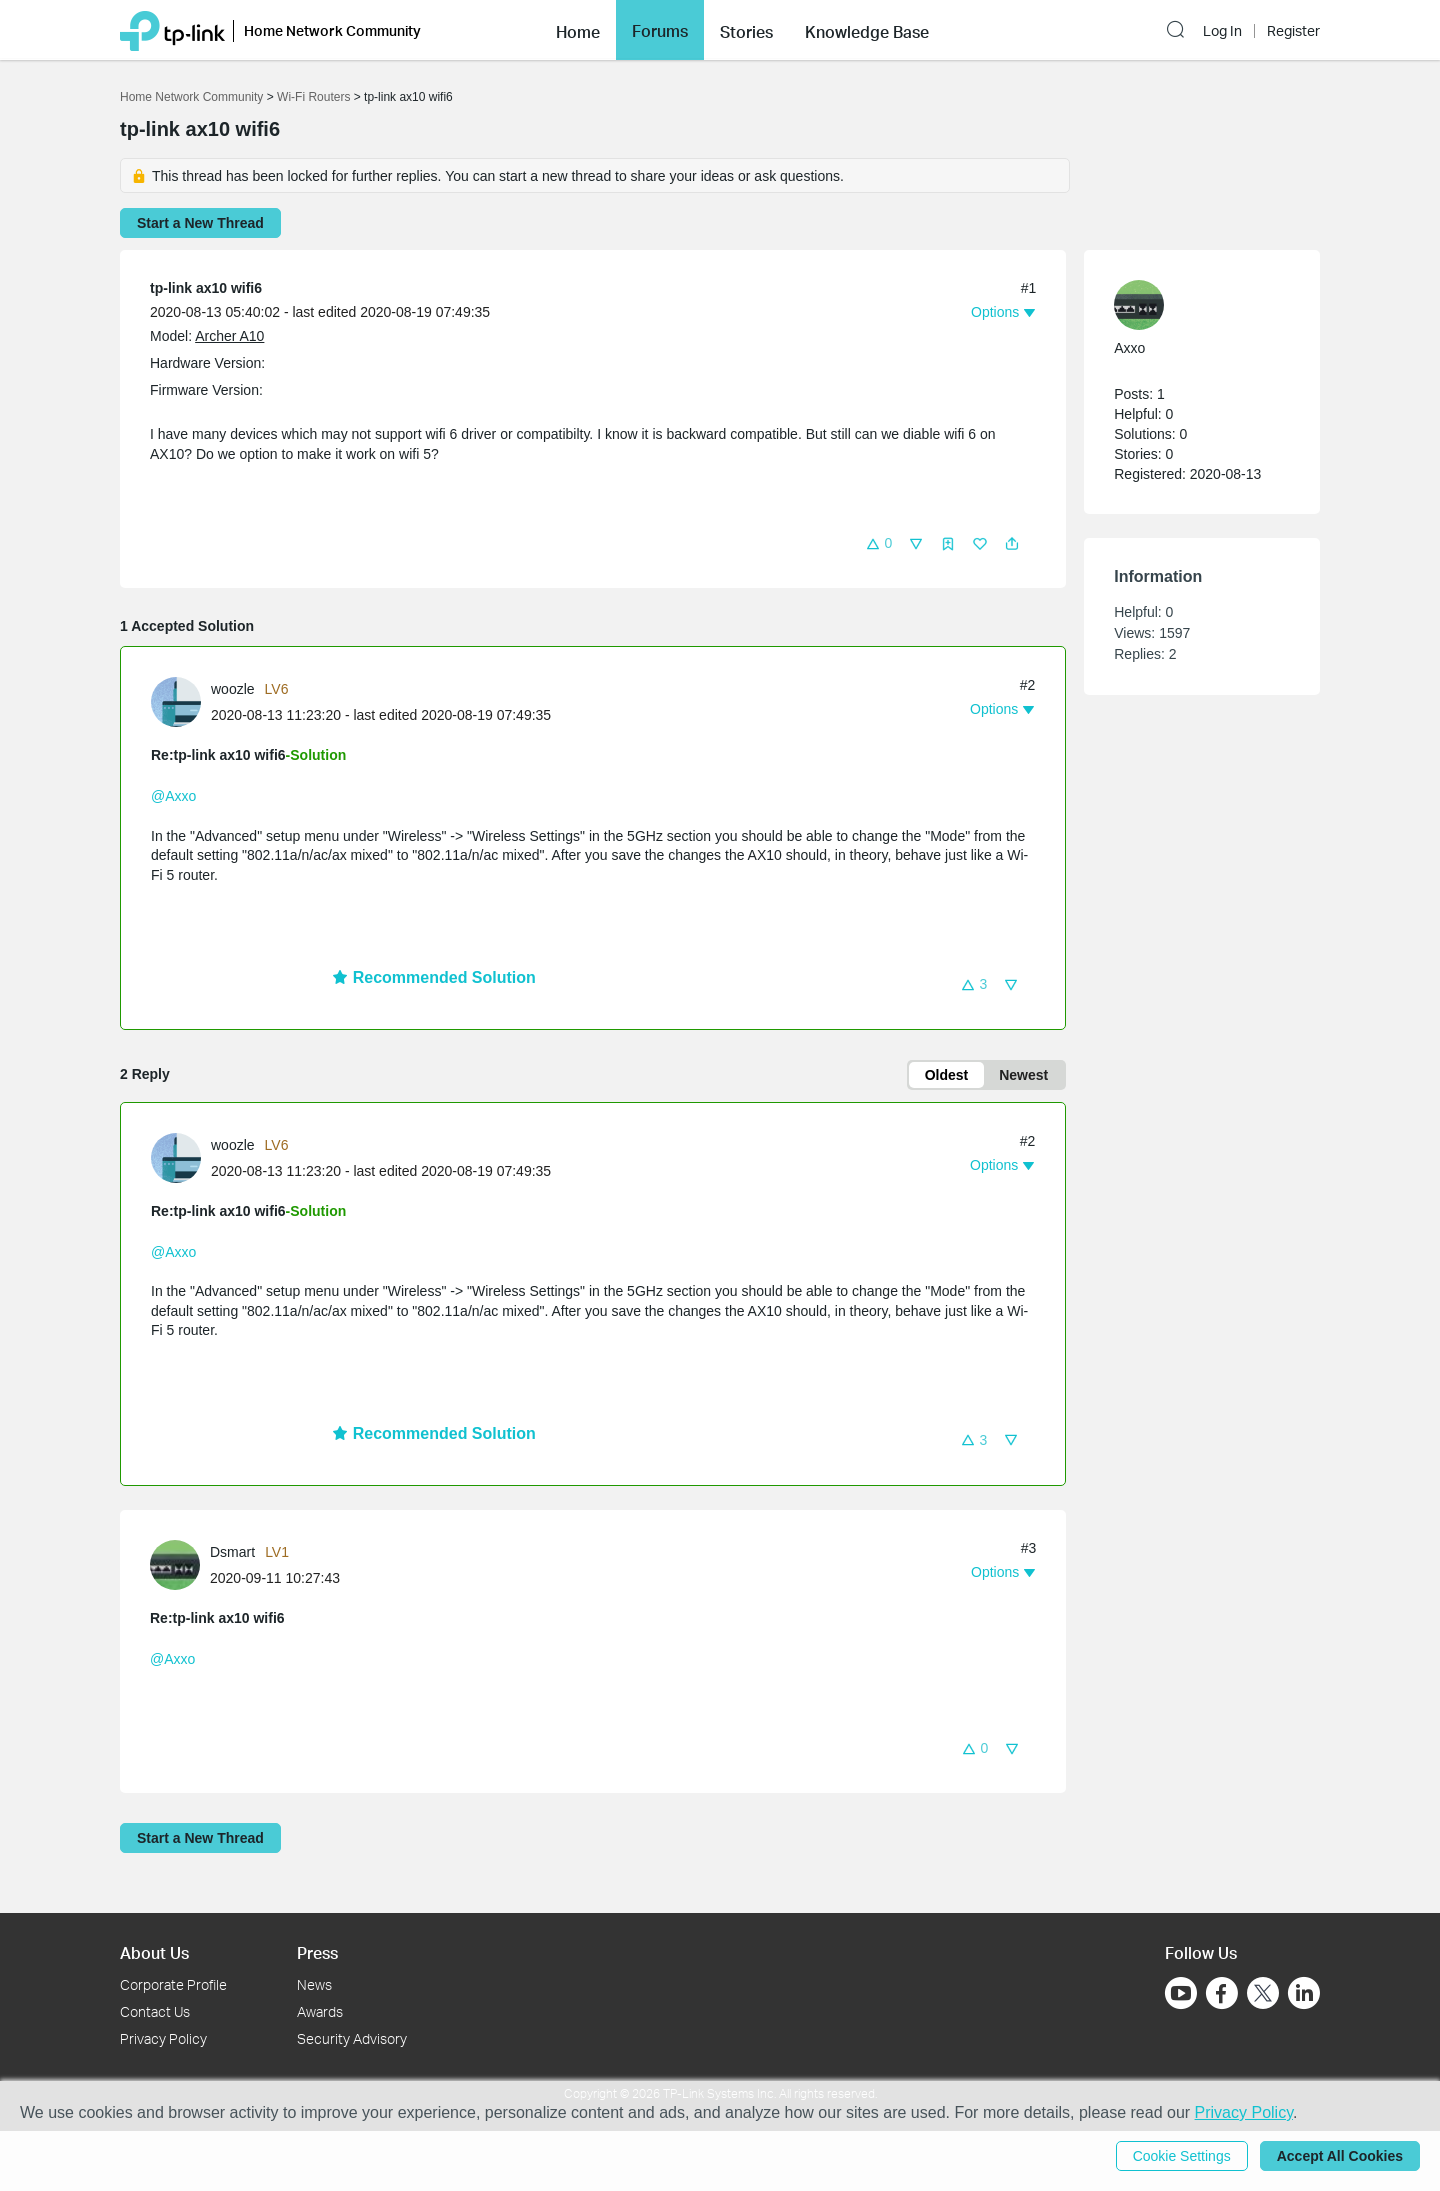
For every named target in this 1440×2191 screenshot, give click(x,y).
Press (317, 1952)
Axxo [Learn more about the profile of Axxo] (1129, 348)
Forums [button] (660, 31)
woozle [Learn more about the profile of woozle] (233, 689)
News (314, 1984)
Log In (1222, 31)
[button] (578, 30)
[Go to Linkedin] (1304, 1993)
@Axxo (173, 796)
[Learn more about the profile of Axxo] (1192, 305)
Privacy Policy (163, 2038)
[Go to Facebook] (1222, 1993)
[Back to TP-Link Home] (172, 29)
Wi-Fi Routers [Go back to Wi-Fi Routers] (315, 97)
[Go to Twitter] (1263, 1995)
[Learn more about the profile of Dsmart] (180, 1563)
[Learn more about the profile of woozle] (181, 701)
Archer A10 (229, 336)
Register (1293, 31)
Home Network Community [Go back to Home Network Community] (191, 97)
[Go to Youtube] (1181, 1993)
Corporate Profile (173, 1984)
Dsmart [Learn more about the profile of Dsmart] (232, 1552)
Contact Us (155, 2011)
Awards (320, 2011)
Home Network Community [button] (332, 30)
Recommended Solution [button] (434, 977)
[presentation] (176, 702)
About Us (154, 1952)
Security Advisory (352, 2038)
